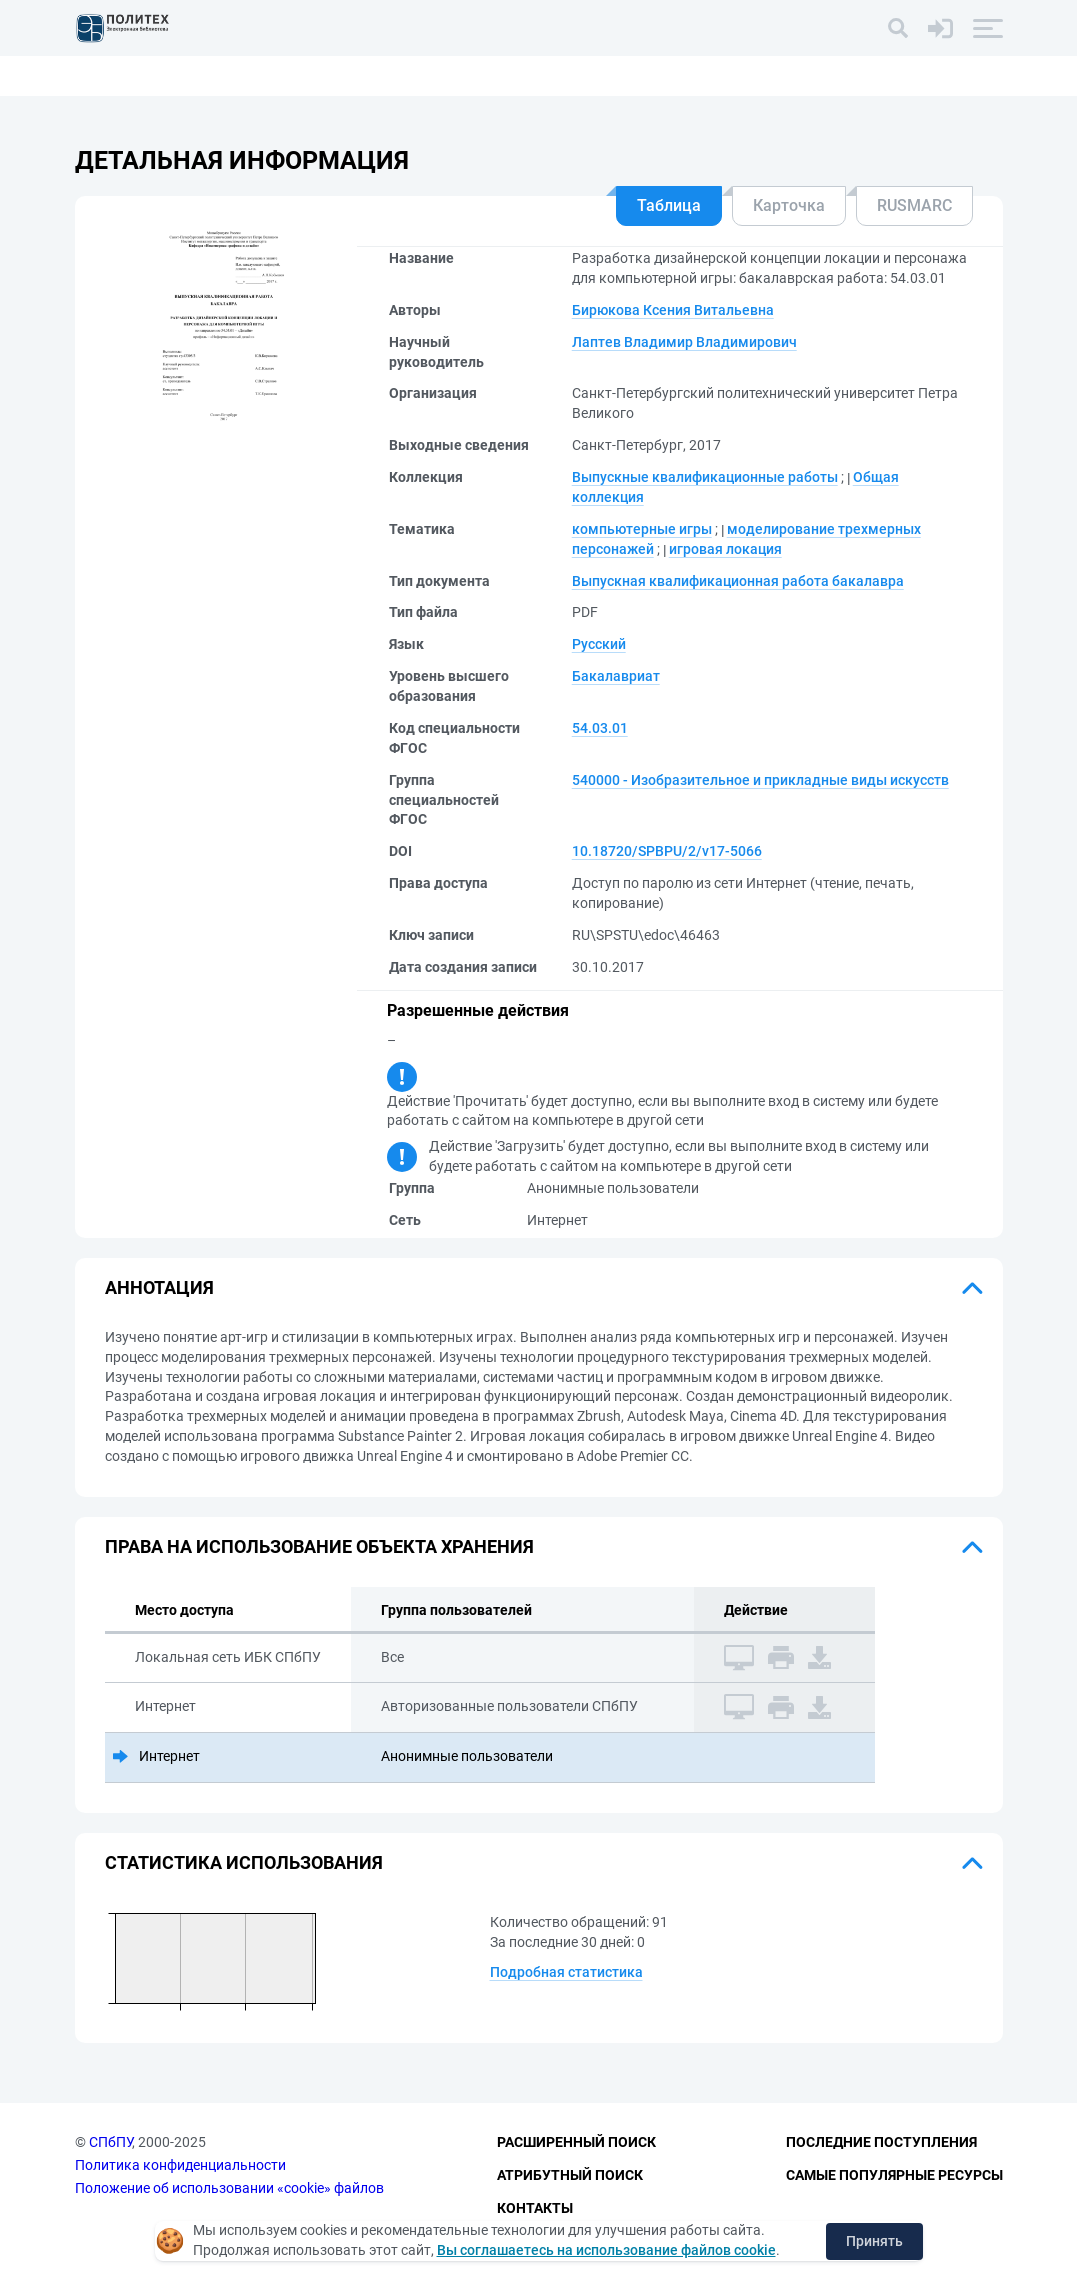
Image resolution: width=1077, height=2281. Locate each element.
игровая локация (725, 549)
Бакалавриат (616, 676)
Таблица (669, 205)
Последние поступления (881, 2142)
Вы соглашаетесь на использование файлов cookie (606, 2250)
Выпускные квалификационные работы (705, 477)
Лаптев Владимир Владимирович (684, 342)
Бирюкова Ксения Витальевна (673, 310)
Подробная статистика (566, 1972)
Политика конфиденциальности (180, 2165)
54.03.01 (600, 728)
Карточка (789, 205)
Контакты (535, 2208)
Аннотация (159, 1287)
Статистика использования (244, 1862)
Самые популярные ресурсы (894, 2175)
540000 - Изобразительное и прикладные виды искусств (760, 780)
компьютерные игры (642, 529)
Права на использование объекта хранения (319, 1546)
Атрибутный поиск (570, 2175)
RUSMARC (914, 205)
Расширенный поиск (576, 2142)
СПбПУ (110, 2142)
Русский (599, 644)
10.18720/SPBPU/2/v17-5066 (667, 851)
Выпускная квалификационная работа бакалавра (738, 581)
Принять (874, 2241)
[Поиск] (898, 28)
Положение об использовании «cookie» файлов (229, 2188)
